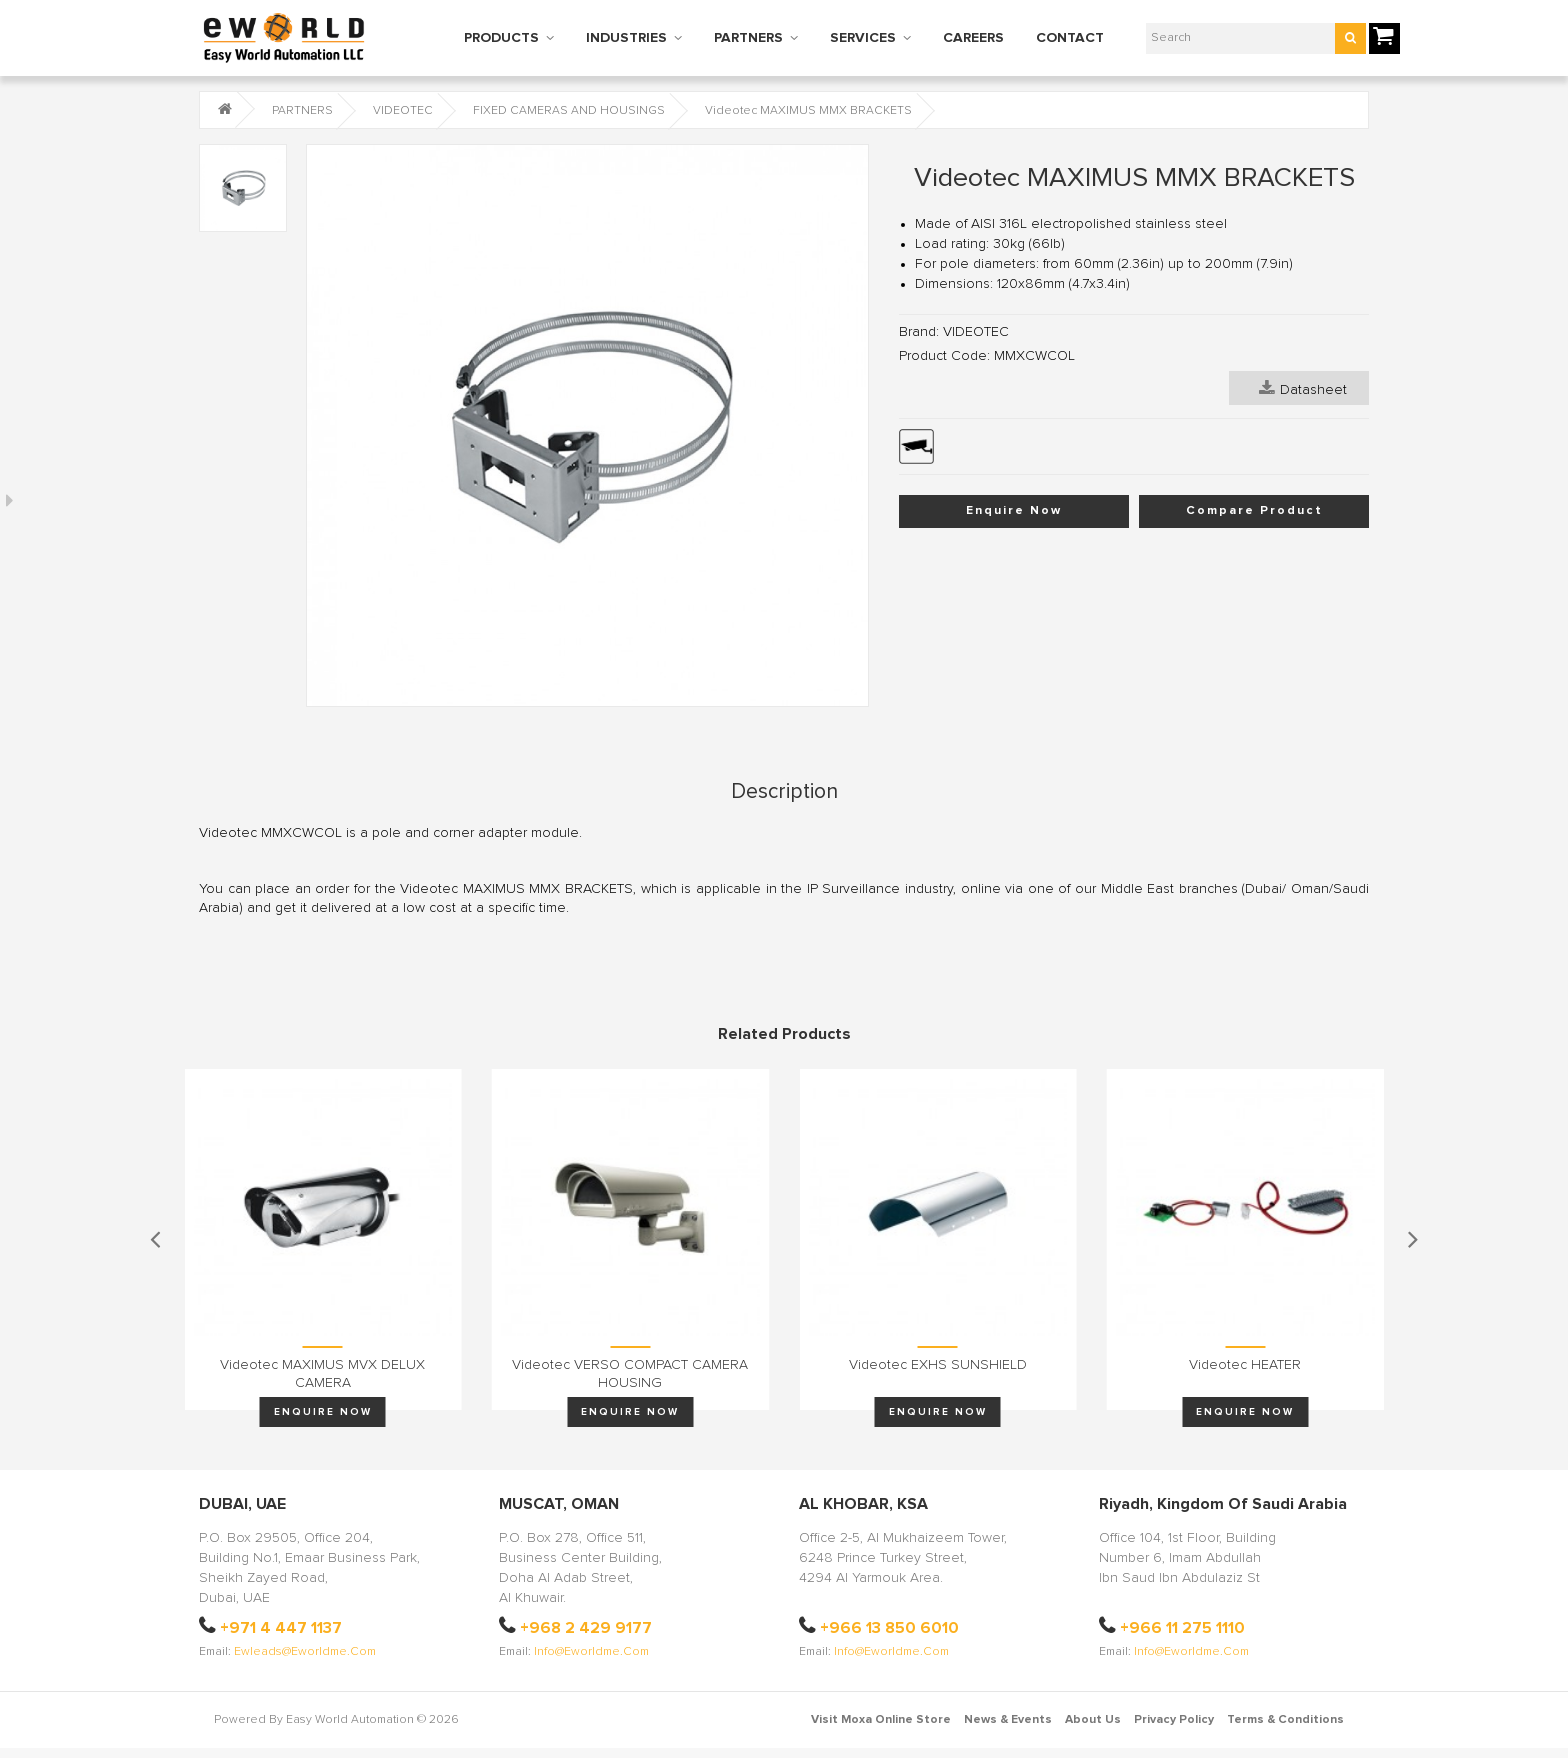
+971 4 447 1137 (281, 1628)
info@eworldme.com (591, 1652)
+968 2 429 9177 (586, 1628)
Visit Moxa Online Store (881, 1720)
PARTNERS (748, 38)
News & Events (1008, 1720)
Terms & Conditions (1285, 1720)
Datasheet (1303, 388)
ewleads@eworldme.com (305, 1652)
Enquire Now (1014, 511)
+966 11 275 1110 (1182, 1628)
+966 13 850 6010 (889, 1628)
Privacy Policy (1174, 1720)
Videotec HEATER (1245, 1365)
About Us (1093, 1720)
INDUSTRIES (626, 38)
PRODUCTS (501, 38)
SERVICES (863, 38)
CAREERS (973, 38)
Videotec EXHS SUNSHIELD (938, 1365)
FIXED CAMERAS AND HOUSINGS (569, 111)
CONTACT (1070, 38)
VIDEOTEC (403, 111)
